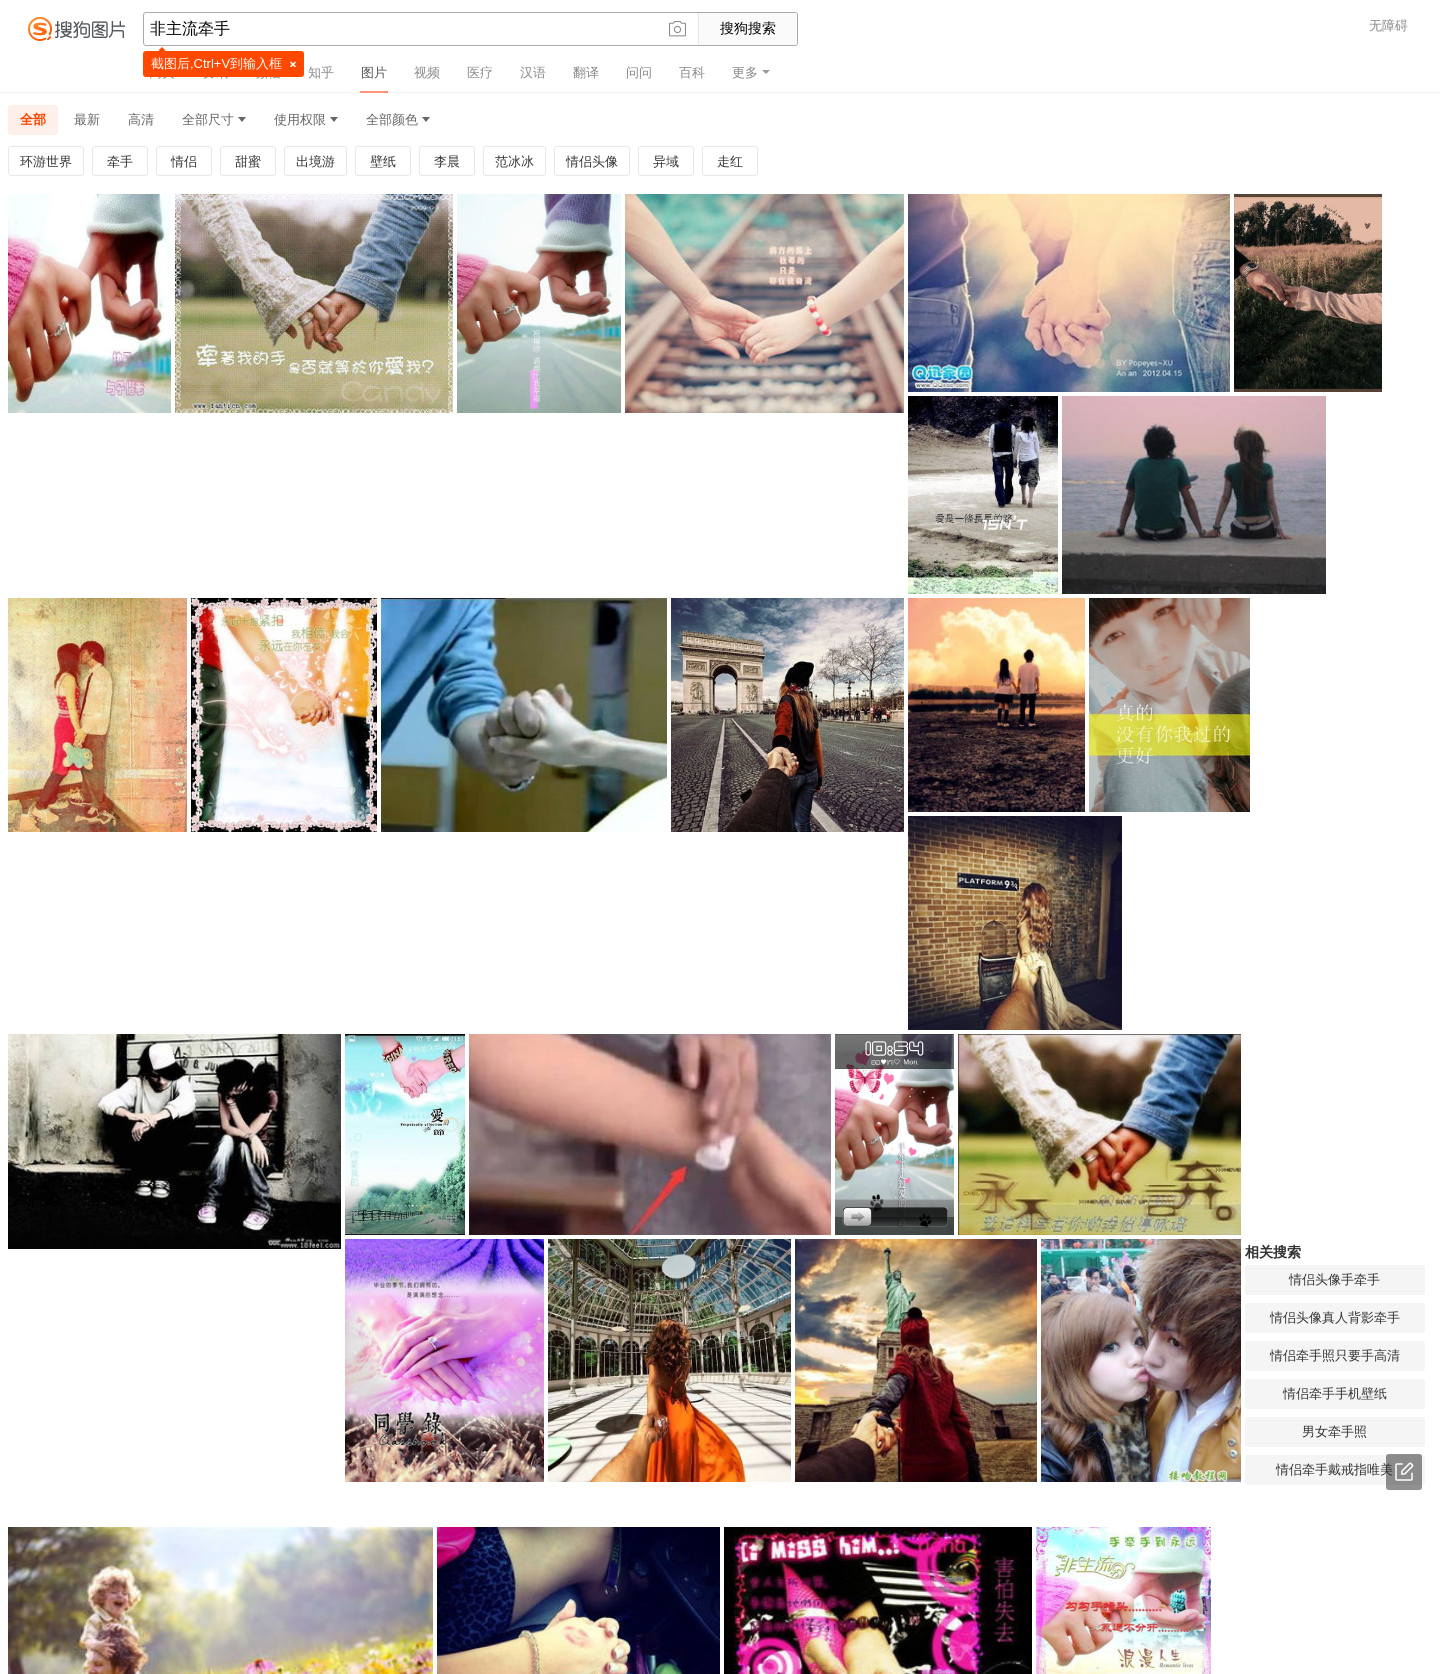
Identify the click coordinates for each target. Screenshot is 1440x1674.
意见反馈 (1404, 1472)
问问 (639, 72)
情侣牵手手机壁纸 (835, 964)
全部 (33, 119)
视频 (427, 72)
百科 (692, 72)
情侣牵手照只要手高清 (835, 926)
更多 (751, 72)
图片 (374, 72)
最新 (87, 119)
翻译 (586, 72)
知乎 (321, 72)
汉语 (533, 72)
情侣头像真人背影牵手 (835, 888)
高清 (141, 119)
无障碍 (1388, 25)
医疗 (480, 72)
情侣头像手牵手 (834, 850)
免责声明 (786, 1651)
